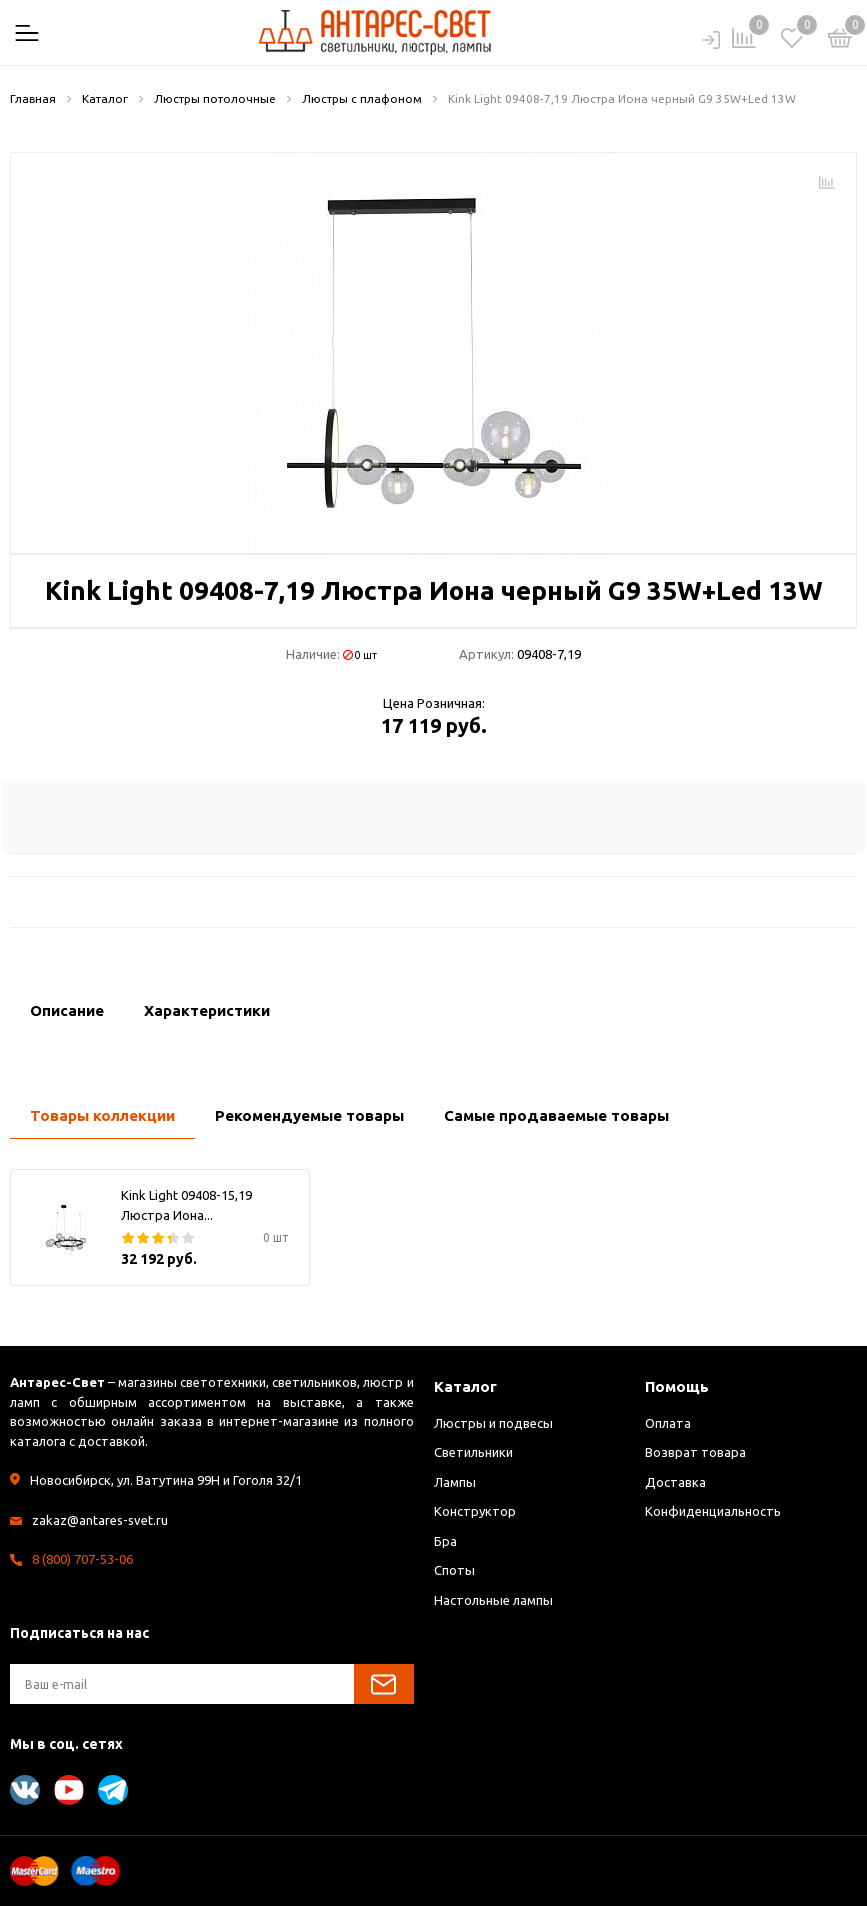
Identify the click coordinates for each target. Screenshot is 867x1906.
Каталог (465, 1386)
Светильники (473, 1452)
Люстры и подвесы (493, 1423)
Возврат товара (695, 1452)
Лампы (455, 1482)
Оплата (668, 1423)
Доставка (675, 1482)
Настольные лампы (493, 1600)
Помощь (677, 1386)
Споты (454, 1570)
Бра (445, 1541)
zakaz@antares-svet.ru (100, 1520)
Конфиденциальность (713, 1511)
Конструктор (475, 1511)
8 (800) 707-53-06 (82, 1559)
